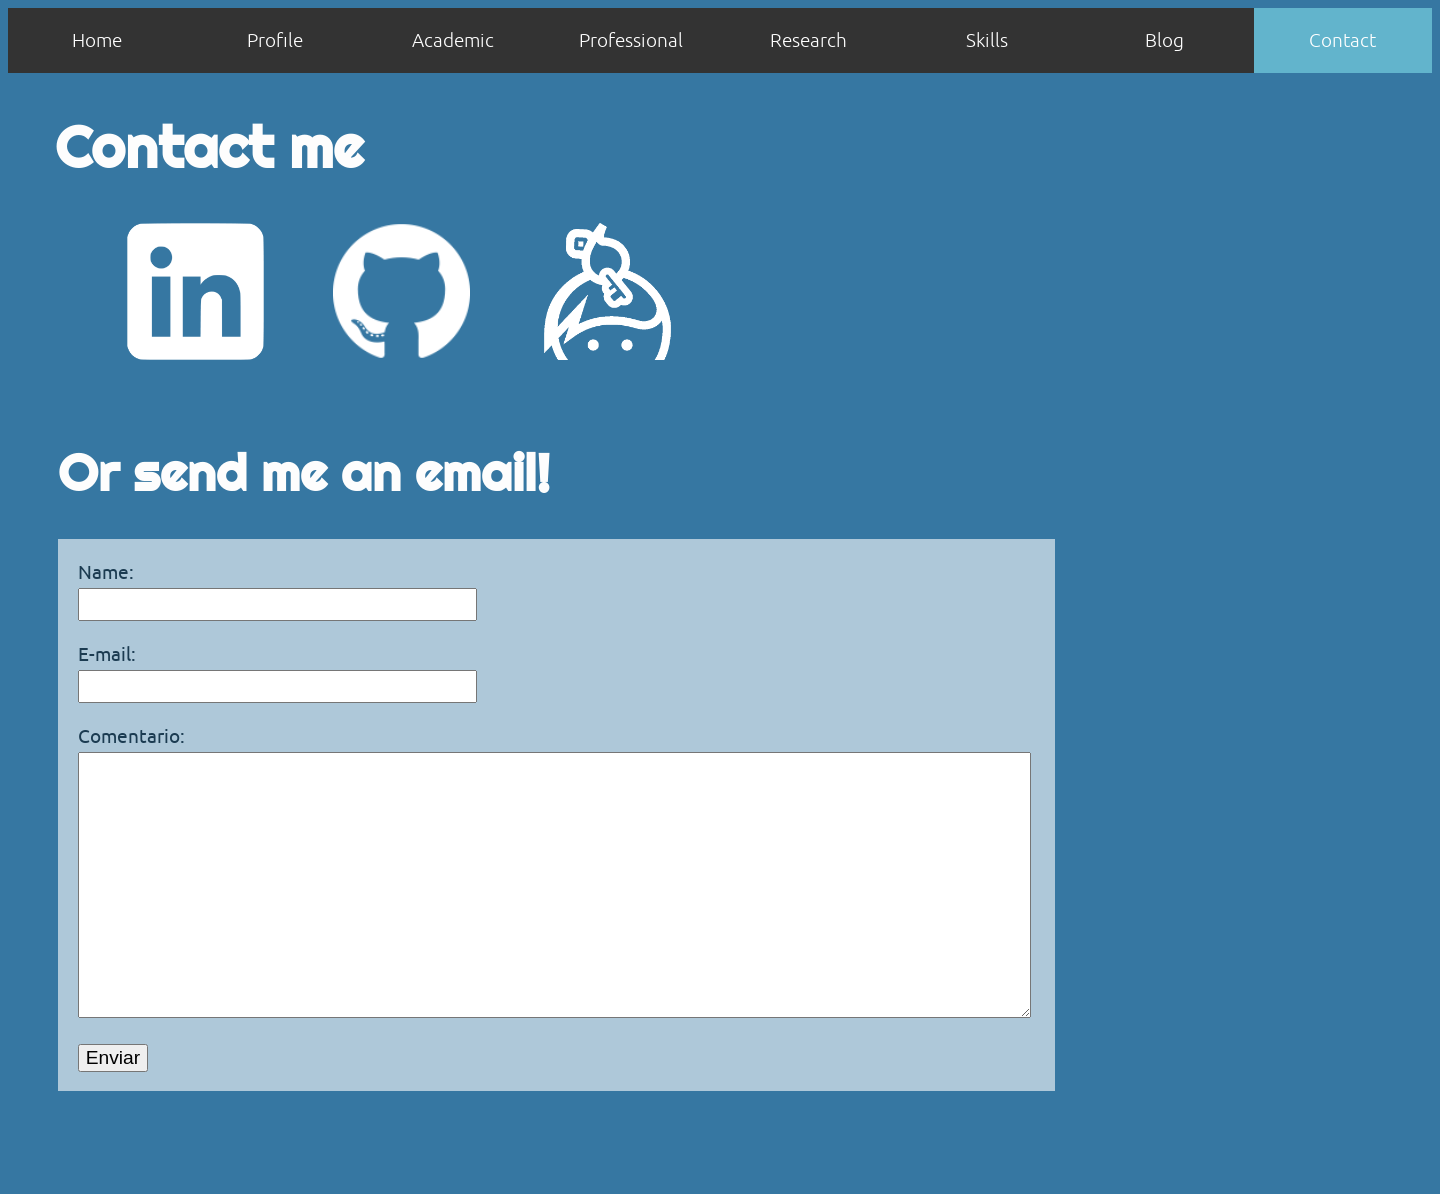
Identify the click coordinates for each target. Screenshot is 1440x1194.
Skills (987, 40)
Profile (275, 40)
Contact (1342, 40)
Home (97, 40)
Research (808, 40)
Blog (1164, 40)
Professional (631, 40)
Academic (453, 40)
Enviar (113, 1117)
